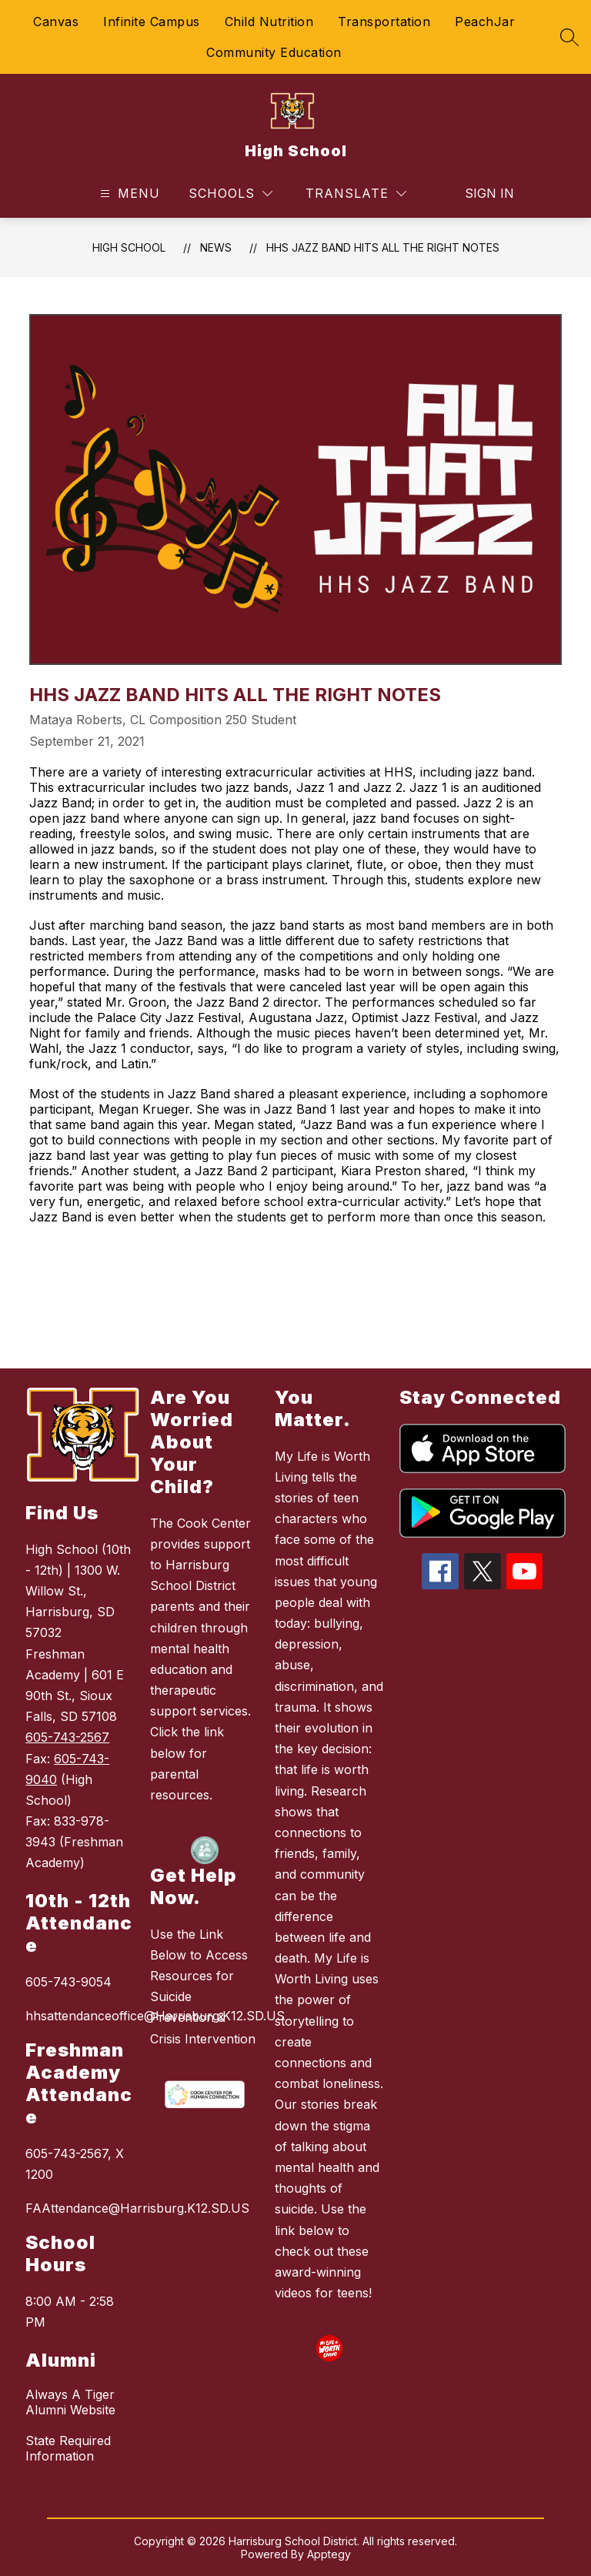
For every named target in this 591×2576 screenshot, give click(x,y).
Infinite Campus (151, 21)
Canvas (55, 21)
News (216, 247)
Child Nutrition (269, 21)
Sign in (480, 193)
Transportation (384, 21)
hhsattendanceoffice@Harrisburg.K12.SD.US (80, 2015)
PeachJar (485, 21)
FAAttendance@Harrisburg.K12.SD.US (80, 2208)
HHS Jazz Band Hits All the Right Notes (382, 247)
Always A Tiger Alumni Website (70, 2402)
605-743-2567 (67, 1737)
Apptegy (329, 2554)
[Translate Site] (356, 193)
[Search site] (569, 37)
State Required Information (68, 2448)
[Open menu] (128, 193)
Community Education (274, 52)
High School (128, 247)
